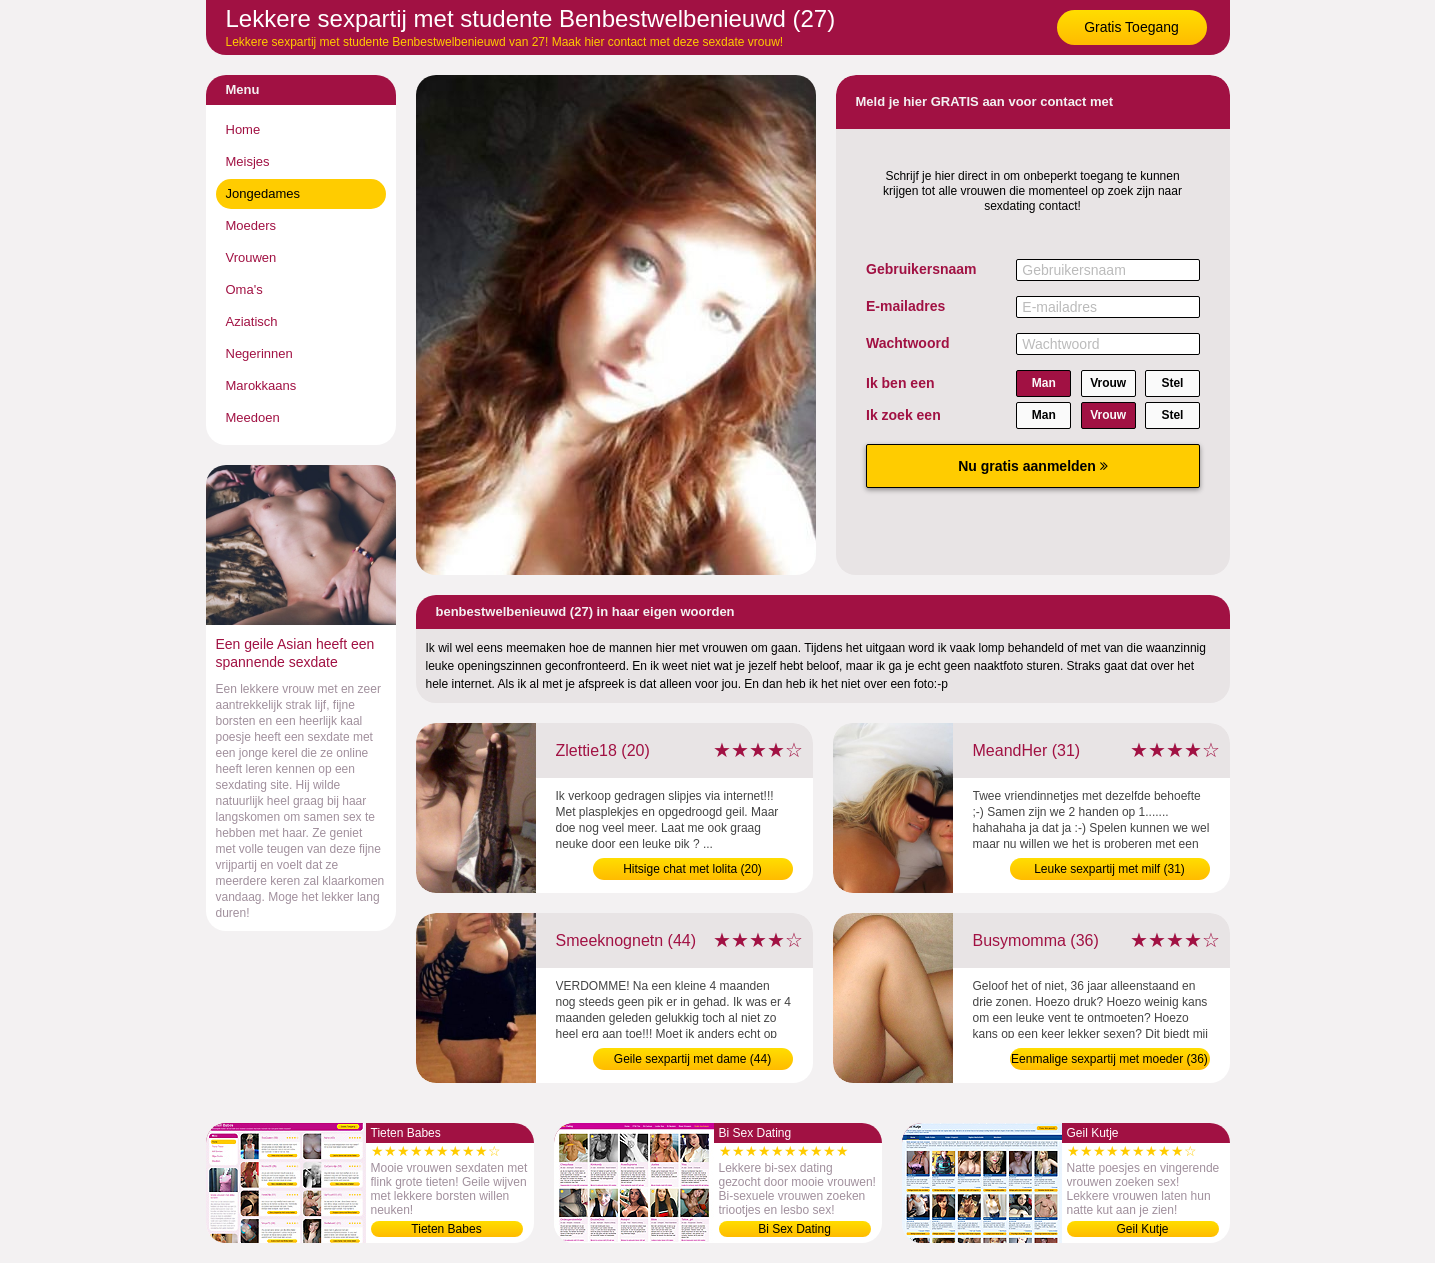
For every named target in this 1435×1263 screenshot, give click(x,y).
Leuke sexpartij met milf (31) (1109, 869)
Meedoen (253, 417)
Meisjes (248, 161)
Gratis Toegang (1131, 27)
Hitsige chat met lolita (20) (692, 869)
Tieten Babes (446, 1229)
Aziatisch (252, 321)
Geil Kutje (1142, 1229)
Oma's (244, 289)
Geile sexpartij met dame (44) (692, 1059)
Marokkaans (261, 385)
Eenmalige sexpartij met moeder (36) (1109, 1059)
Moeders (251, 225)
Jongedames (263, 193)
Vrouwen (251, 257)
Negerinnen (259, 353)
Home (243, 129)
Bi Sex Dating (794, 1229)
